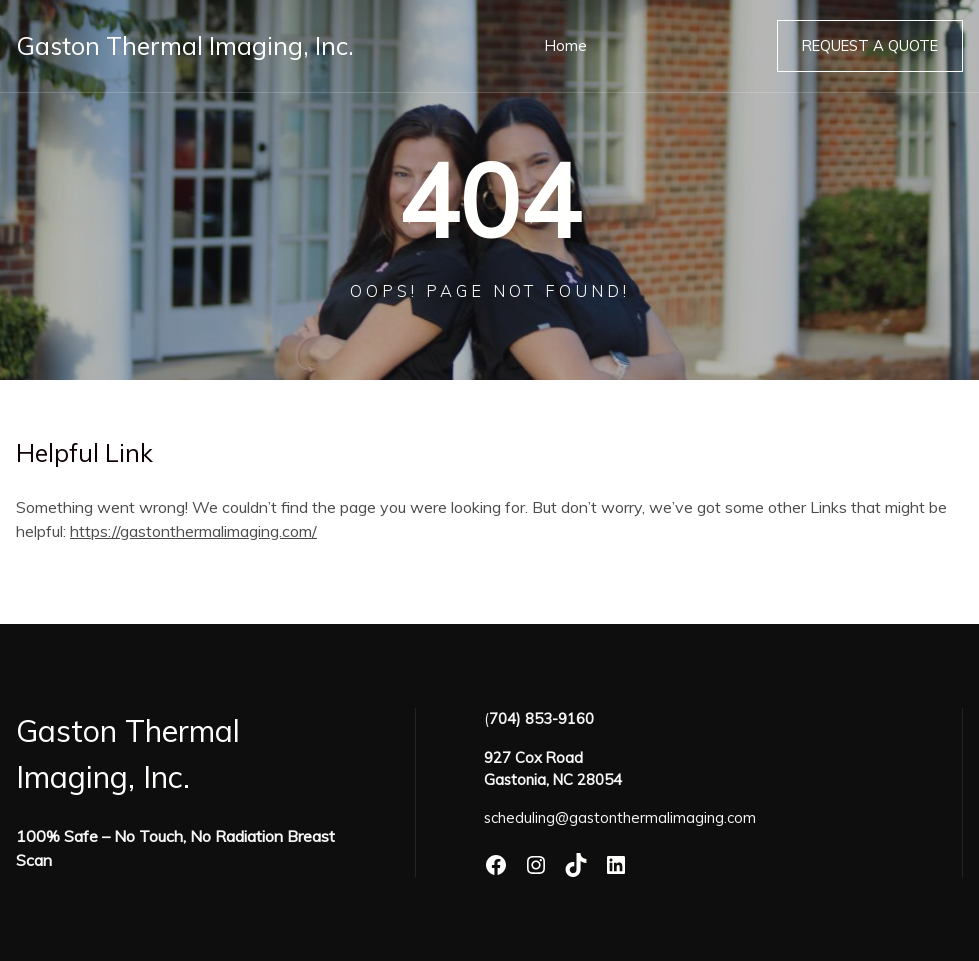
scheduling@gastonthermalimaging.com (620, 817)
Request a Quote (870, 45)
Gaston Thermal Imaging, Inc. (185, 45)
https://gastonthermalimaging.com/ (193, 531)
